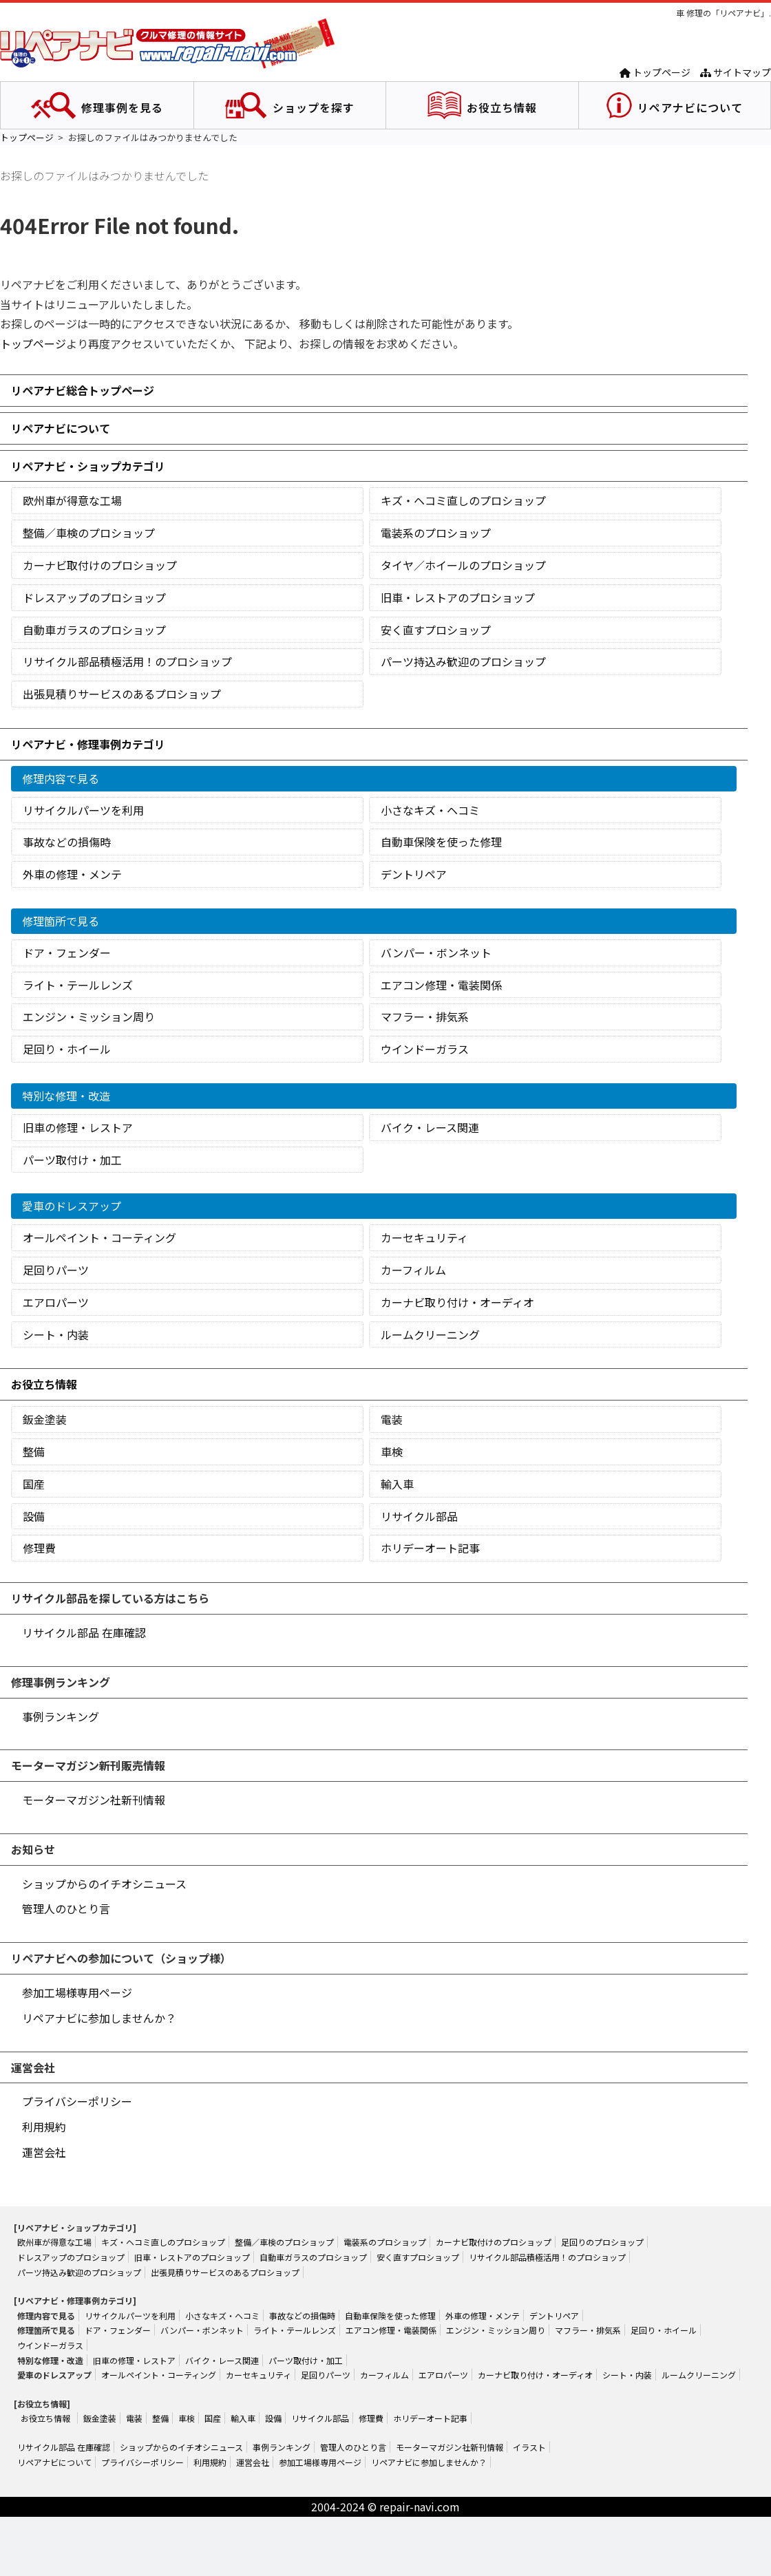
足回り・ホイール (67, 1049)
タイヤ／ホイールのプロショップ (463, 565)
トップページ (655, 72)
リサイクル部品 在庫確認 (84, 1632)
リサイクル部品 (419, 1516)
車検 (392, 1451)
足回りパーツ (56, 1270)
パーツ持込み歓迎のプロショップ (463, 661)
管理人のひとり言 (66, 1908)
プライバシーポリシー (77, 2101)
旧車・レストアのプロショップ (458, 597)
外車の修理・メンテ (72, 874)
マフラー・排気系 (425, 1016)
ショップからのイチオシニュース (104, 1883)
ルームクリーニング (430, 1334)
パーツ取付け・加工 (72, 1159)
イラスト (529, 2447)
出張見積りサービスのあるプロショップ (122, 693)
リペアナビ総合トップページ (82, 390)
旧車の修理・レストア (78, 1127)
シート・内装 (56, 1334)
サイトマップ (735, 72)
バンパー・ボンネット (436, 952)
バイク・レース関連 (430, 1127)
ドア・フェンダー (67, 952)
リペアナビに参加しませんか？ (99, 2018)
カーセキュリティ (424, 1237)
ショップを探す (314, 107)
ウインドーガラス (425, 1049)
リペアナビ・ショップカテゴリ (88, 466)
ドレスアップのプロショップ (94, 597)
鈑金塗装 (45, 1419)
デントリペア (414, 874)
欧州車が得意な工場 (72, 500)
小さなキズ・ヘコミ (430, 810)
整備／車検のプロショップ (89, 532)
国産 (34, 1484)
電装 (392, 1419)
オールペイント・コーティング (99, 1237)
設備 (34, 1516)
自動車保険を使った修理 (441, 841)
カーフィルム (413, 1270)
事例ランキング (60, 1716)
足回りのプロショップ (602, 2242)
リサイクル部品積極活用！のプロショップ (127, 661)
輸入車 (397, 1484)
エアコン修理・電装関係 (441, 985)
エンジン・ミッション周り (89, 1016)
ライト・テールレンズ (78, 985)
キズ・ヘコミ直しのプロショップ (463, 500)
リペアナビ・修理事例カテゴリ (88, 744)
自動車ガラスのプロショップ (94, 629)
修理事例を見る (122, 107)
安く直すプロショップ (436, 629)
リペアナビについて (690, 107)
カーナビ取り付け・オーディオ (457, 1302)
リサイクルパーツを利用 (83, 810)
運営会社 (44, 2152)
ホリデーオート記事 (430, 1548)
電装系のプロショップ (436, 532)
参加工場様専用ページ (77, 1992)
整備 (34, 1451)
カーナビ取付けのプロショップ (100, 565)
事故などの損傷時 (67, 841)
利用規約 (44, 2126)
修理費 (39, 1548)
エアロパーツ (56, 1302)
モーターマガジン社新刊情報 (93, 1799)
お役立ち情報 (502, 107)
